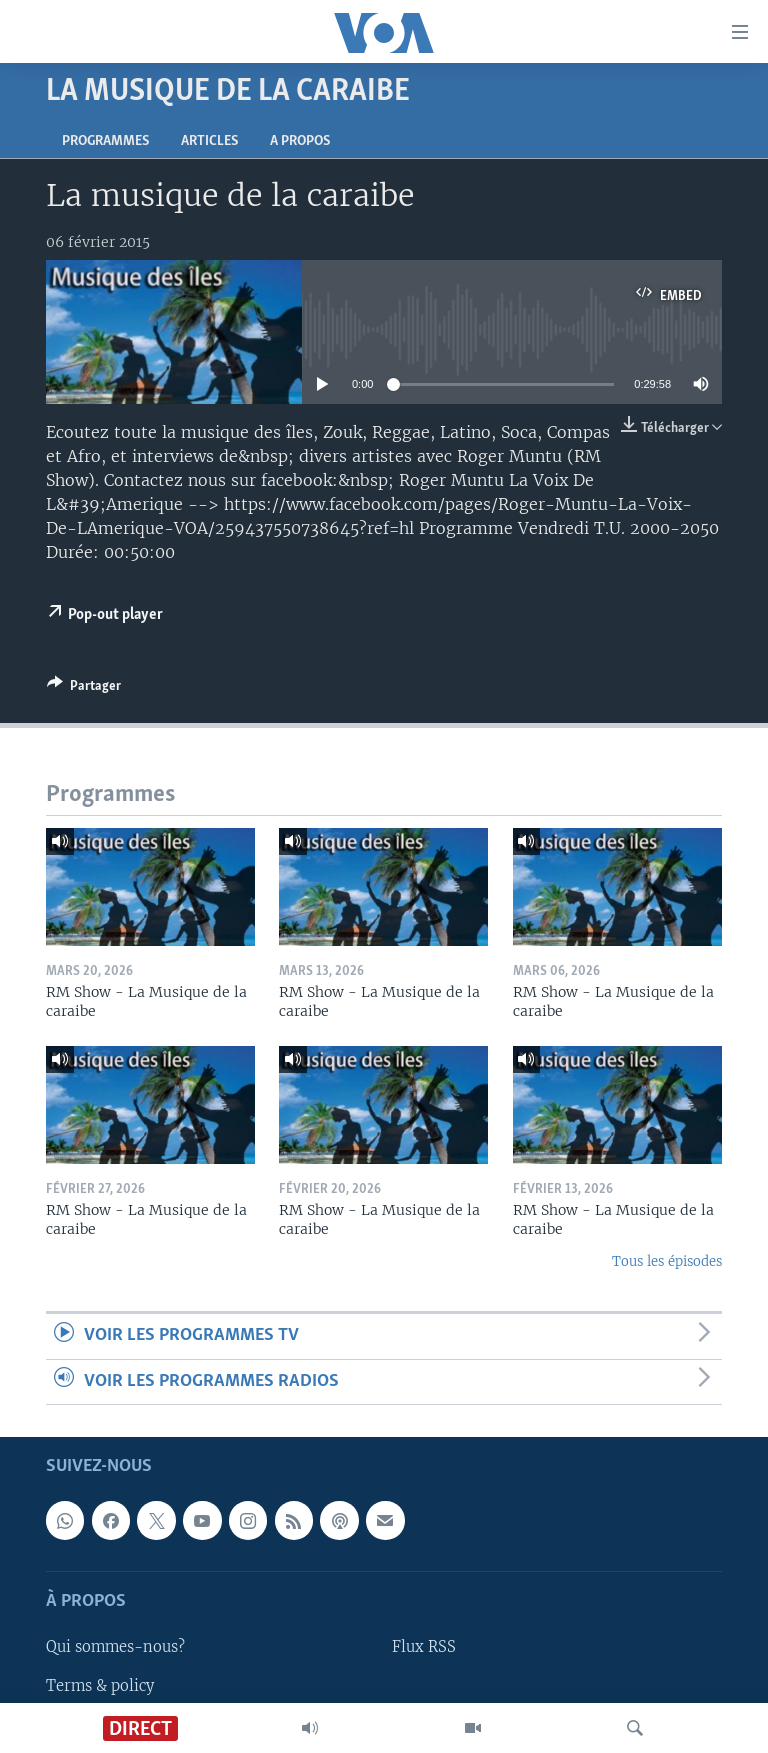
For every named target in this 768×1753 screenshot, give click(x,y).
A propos (300, 141)
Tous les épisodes (667, 1261)
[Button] (84, 689)
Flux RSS (424, 1647)
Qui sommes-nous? (115, 1647)
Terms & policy (100, 1685)
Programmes (105, 141)
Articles (209, 141)
